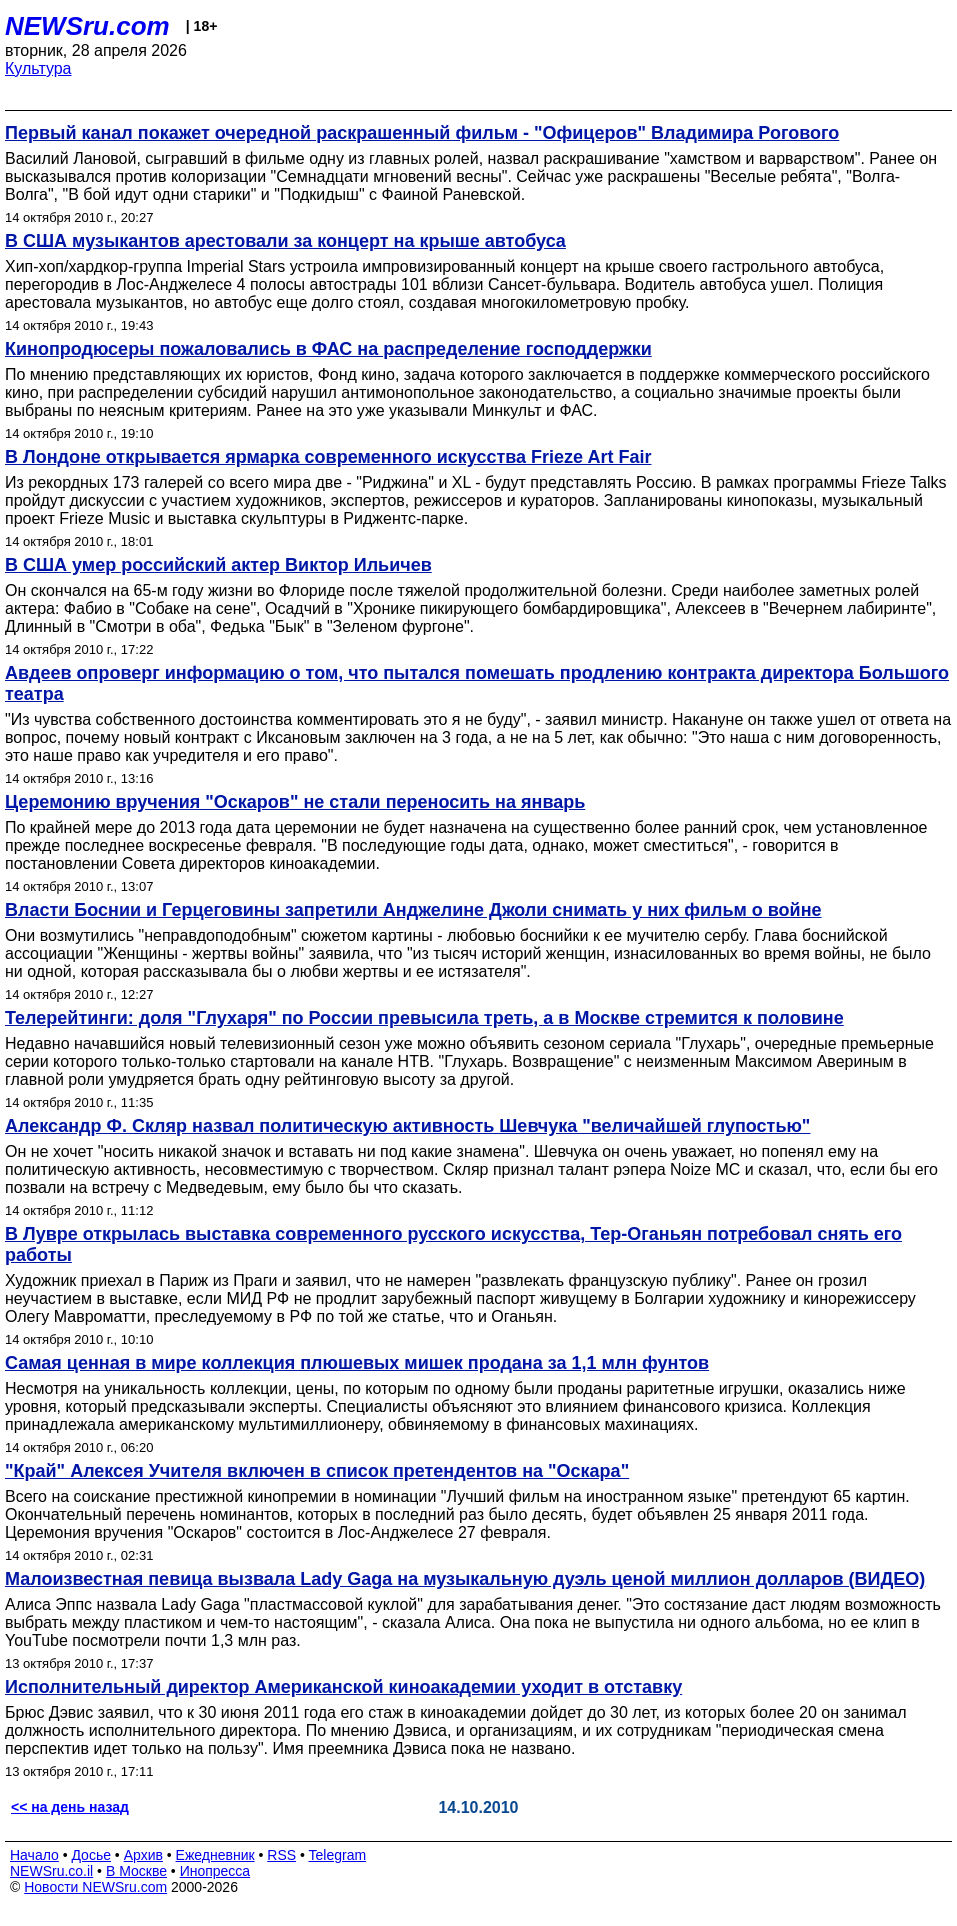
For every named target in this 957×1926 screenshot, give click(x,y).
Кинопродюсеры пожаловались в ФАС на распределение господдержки (328, 349)
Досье (91, 1855)
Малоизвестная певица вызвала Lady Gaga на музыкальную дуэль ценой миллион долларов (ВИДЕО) (465, 1579)
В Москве (136, 1871)
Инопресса (215, 1871)
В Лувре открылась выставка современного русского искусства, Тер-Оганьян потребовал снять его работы (453, 1244)
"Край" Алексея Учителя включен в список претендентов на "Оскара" (317, 1471)
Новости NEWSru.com (95, 1887)
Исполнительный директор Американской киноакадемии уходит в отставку (343, 1687)
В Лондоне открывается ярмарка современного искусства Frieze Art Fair (328, 457)
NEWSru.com (87, 26)
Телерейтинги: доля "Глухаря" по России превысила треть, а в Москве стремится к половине (424, 1018)
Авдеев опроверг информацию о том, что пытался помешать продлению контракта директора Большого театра (477, 683)
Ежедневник (215, 1855)
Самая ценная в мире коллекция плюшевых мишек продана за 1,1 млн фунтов (357, 1363)
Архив (143, 1855)
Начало (34, 1855)
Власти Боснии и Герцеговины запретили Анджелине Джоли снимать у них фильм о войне (413, 910)
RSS (281, 1855)
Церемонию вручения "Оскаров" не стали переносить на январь (295, 802)
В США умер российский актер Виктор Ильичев (218, 565)
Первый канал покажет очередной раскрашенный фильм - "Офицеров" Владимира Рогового (422, 133)
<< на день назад (70, 1807)
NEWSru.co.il (51, 1871)
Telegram (338, 1855)
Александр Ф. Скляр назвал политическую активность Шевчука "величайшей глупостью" (407, 1126)
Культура (38, 68)
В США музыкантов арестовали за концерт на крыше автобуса (285, 241)
